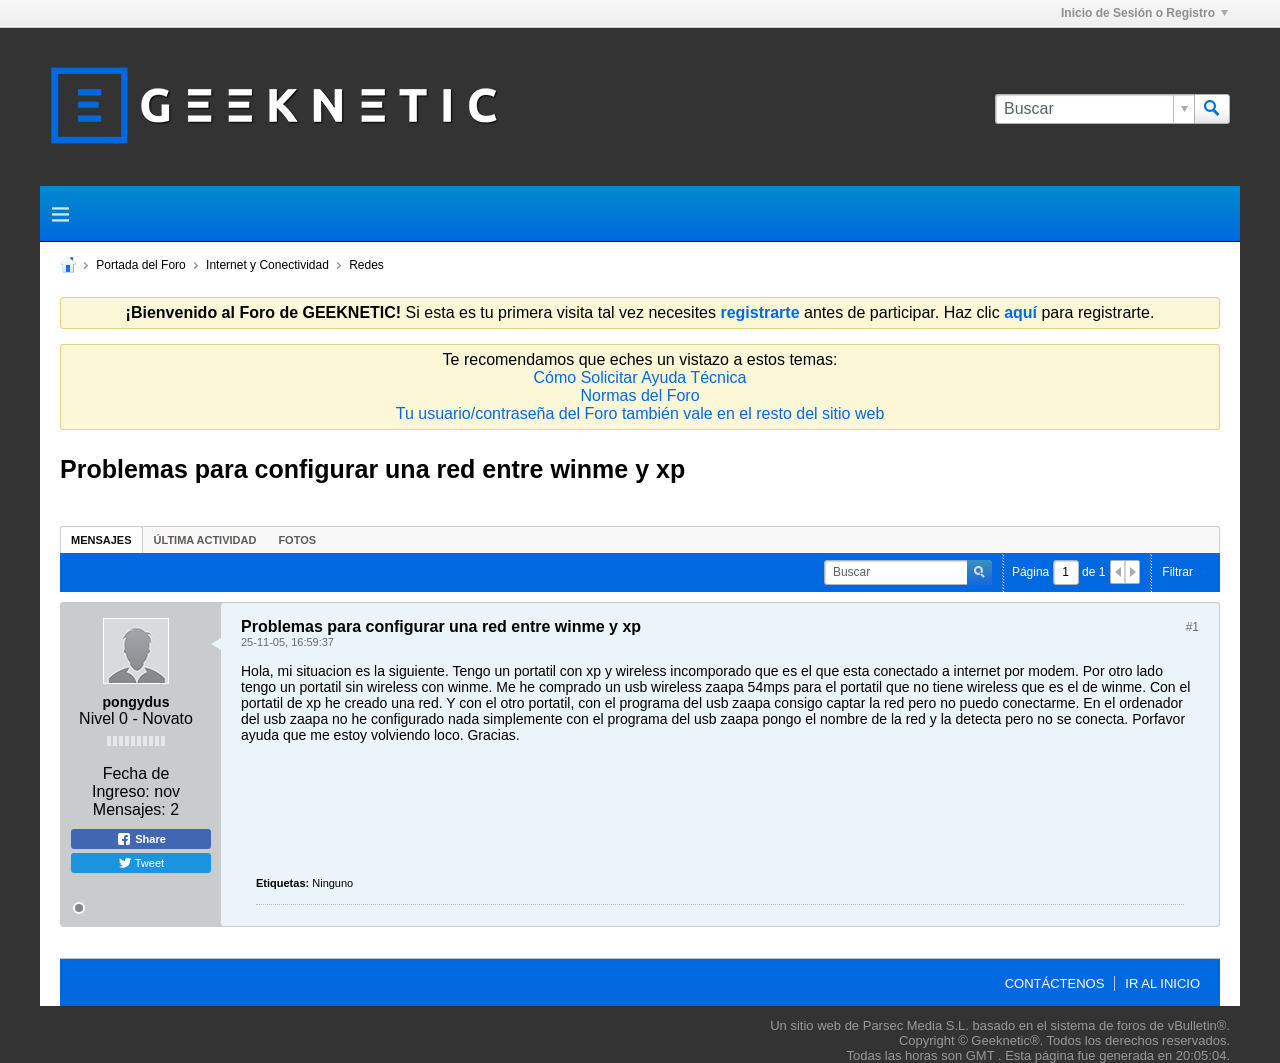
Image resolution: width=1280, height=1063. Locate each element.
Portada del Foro (140, 265)
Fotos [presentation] (297, 540)
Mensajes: (129, 809)
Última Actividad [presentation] (205, 540)
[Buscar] (1094, 109)
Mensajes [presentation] (101, 540)
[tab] (101, 539)
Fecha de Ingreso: (130, 782)
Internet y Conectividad (267, 265)
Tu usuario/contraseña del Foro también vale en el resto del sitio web (640, 413)
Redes (366, 265)
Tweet (141, 863)
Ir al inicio (1162, 983)
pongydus (136, 702)
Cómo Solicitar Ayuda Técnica (640, 377)
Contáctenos (1055, 983)
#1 (1192, 627)
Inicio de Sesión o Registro (1144, 13)
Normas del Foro (639, 395)
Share (141, 839)
